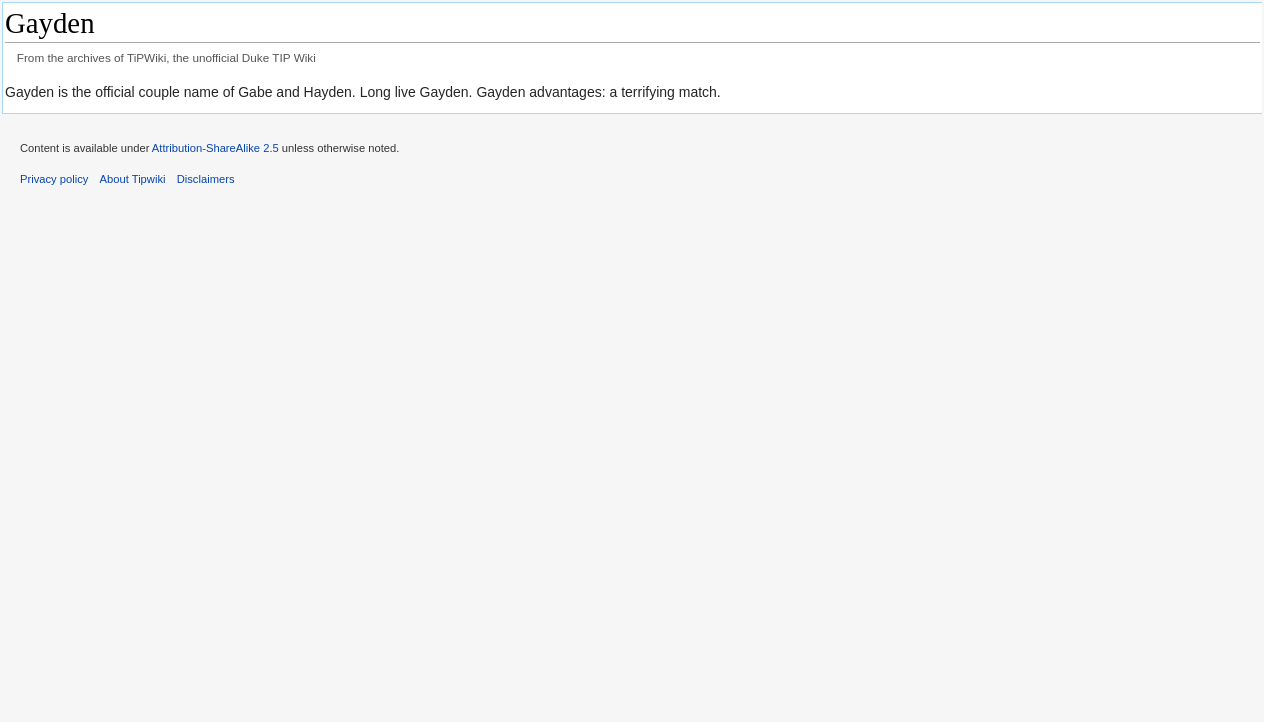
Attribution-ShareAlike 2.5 (215, 148)
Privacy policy (54, 179)
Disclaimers (206, 179)
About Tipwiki (133, 179)
